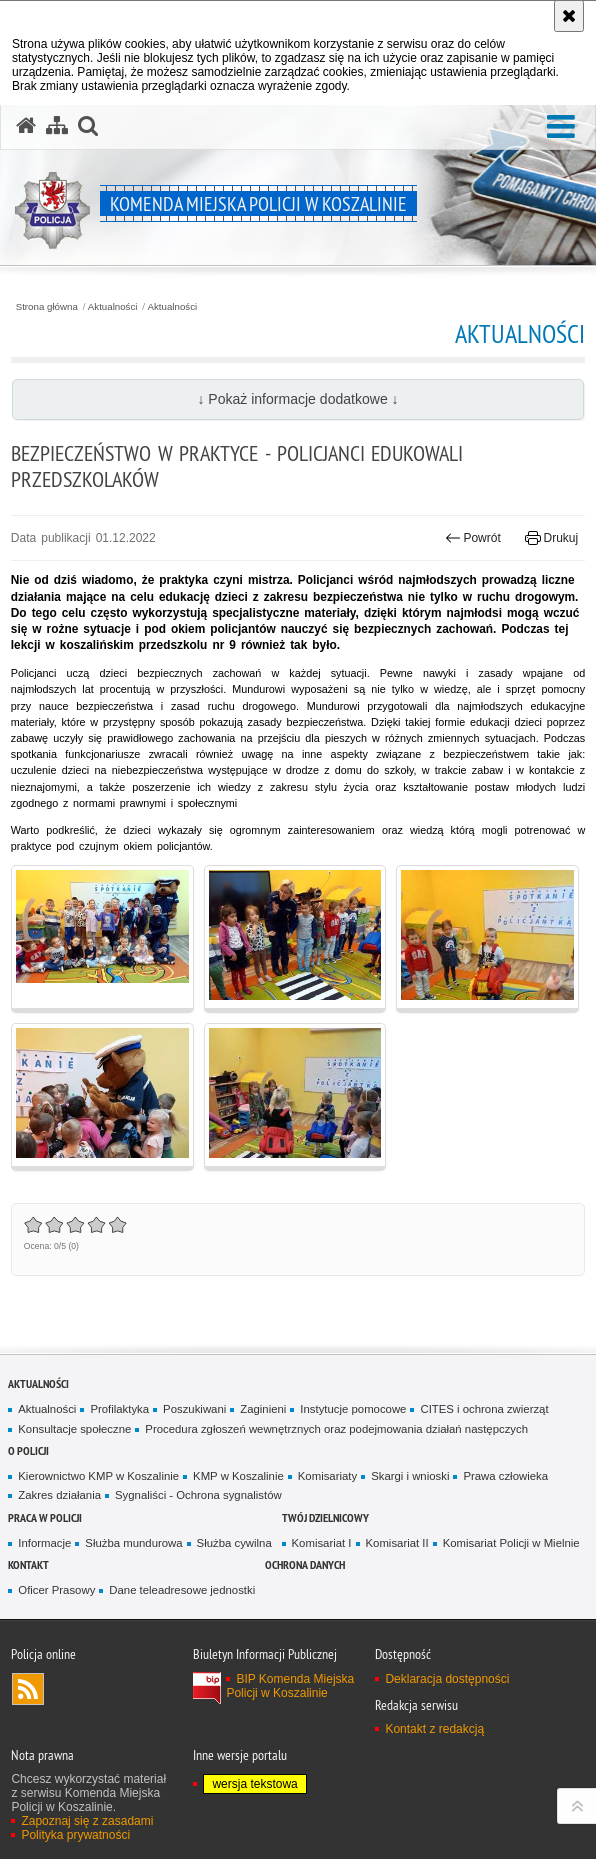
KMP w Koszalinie (238, 1476)
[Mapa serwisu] (57, 126)
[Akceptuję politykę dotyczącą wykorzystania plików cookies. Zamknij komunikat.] (569, 16)
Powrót (473, 538)
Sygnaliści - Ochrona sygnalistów (198, 1495)
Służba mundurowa (133, 1543)
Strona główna (47, 307)
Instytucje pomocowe (353, 1409)
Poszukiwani (194, 1409)
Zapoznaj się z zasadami (87, 1821)
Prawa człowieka (505, 1476)
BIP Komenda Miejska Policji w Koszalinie (290, 1686)
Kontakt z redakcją (434, 1729)
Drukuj (551, 538)
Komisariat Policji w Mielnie (511, 1543)
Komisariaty (327, 1476)
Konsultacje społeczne (74, 1429)
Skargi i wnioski (410, 1476)
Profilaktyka (119, 1409)
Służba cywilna (234, 1543)
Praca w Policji (45, 1517)
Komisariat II (397, 1543)
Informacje (44, 1543)
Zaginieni (263, 1409)
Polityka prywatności (75, 1835)
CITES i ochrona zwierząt (484, 1409)
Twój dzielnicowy (325, 1517)
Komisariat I (322, 1543)
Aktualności (113, 307)
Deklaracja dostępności (447, 1679)
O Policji (28, 1450)
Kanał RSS (28, 1689)
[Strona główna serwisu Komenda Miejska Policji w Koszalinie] (26, 126)
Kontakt (28, 1564)
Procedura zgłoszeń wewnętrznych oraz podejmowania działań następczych (336, 1429)
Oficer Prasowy (56, 1590)
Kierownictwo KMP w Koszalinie (98, 1476)
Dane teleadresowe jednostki (182, 1590)
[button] (561, 127)
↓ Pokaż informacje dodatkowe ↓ (297, 399)
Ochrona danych (305, 1564)
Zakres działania (59, 1495)
